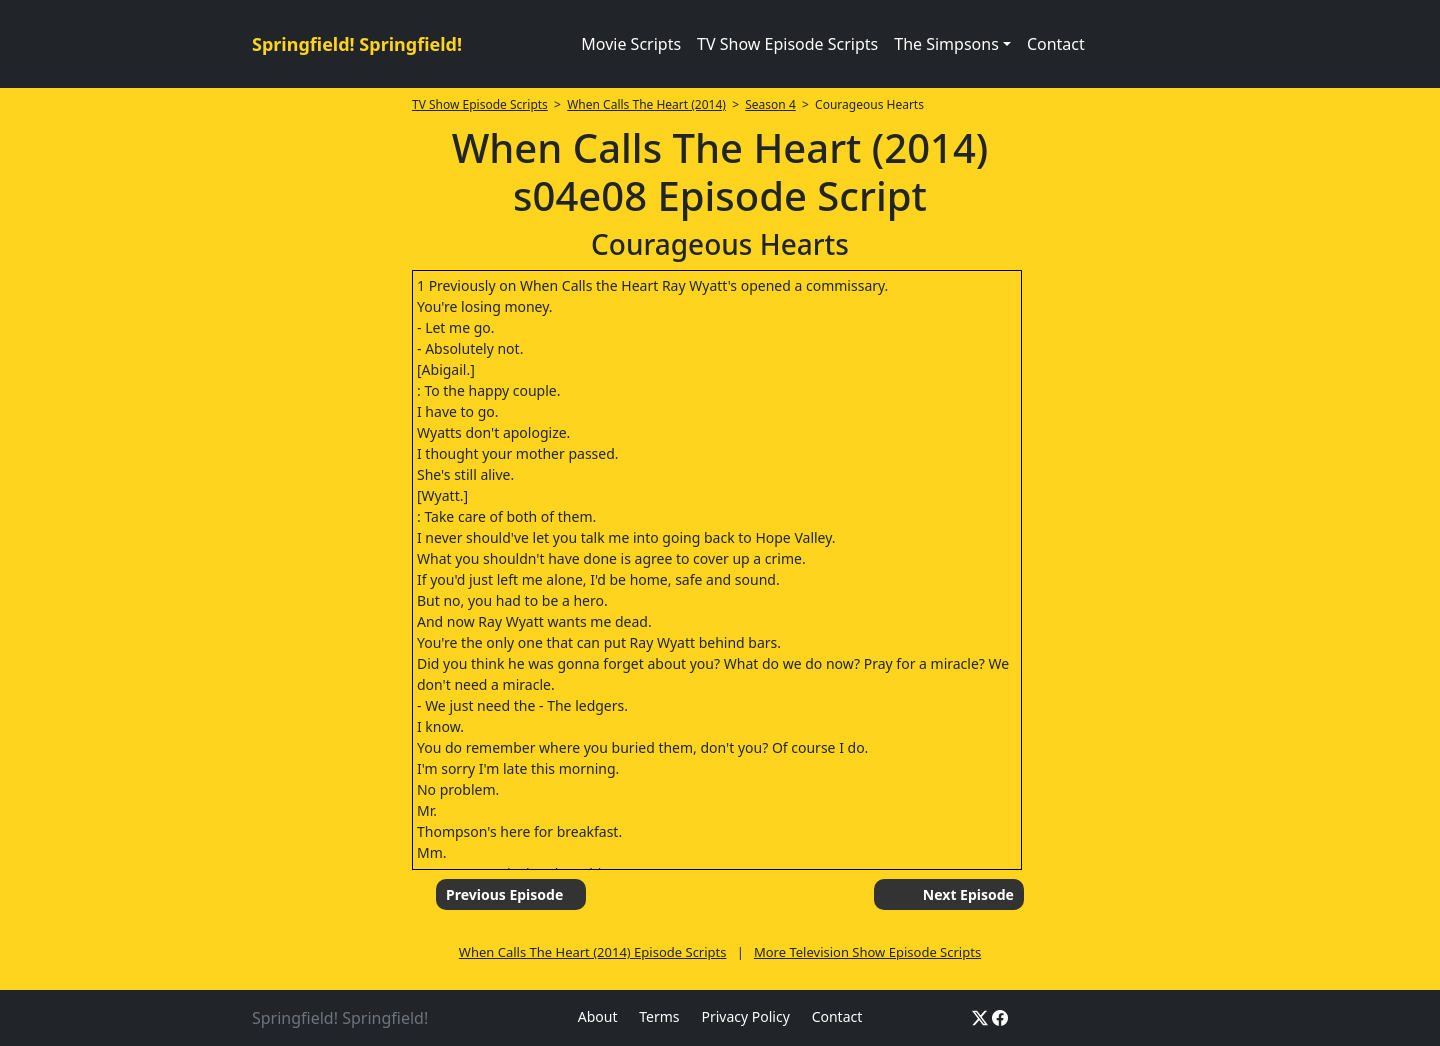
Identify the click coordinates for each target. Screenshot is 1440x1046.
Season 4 (770, 104)
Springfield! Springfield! (357, 44)
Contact (1056, 44)
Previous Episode (504, 894)
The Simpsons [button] (946, 44)
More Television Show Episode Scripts (867, 952)
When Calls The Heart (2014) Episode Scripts (593, 952)
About (598, 1016)
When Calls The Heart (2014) (646, 104)
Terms (659, 1016)
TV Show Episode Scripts (787, 44)
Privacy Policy (745, 1016)
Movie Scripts (631, 44)
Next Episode (968, 894)
